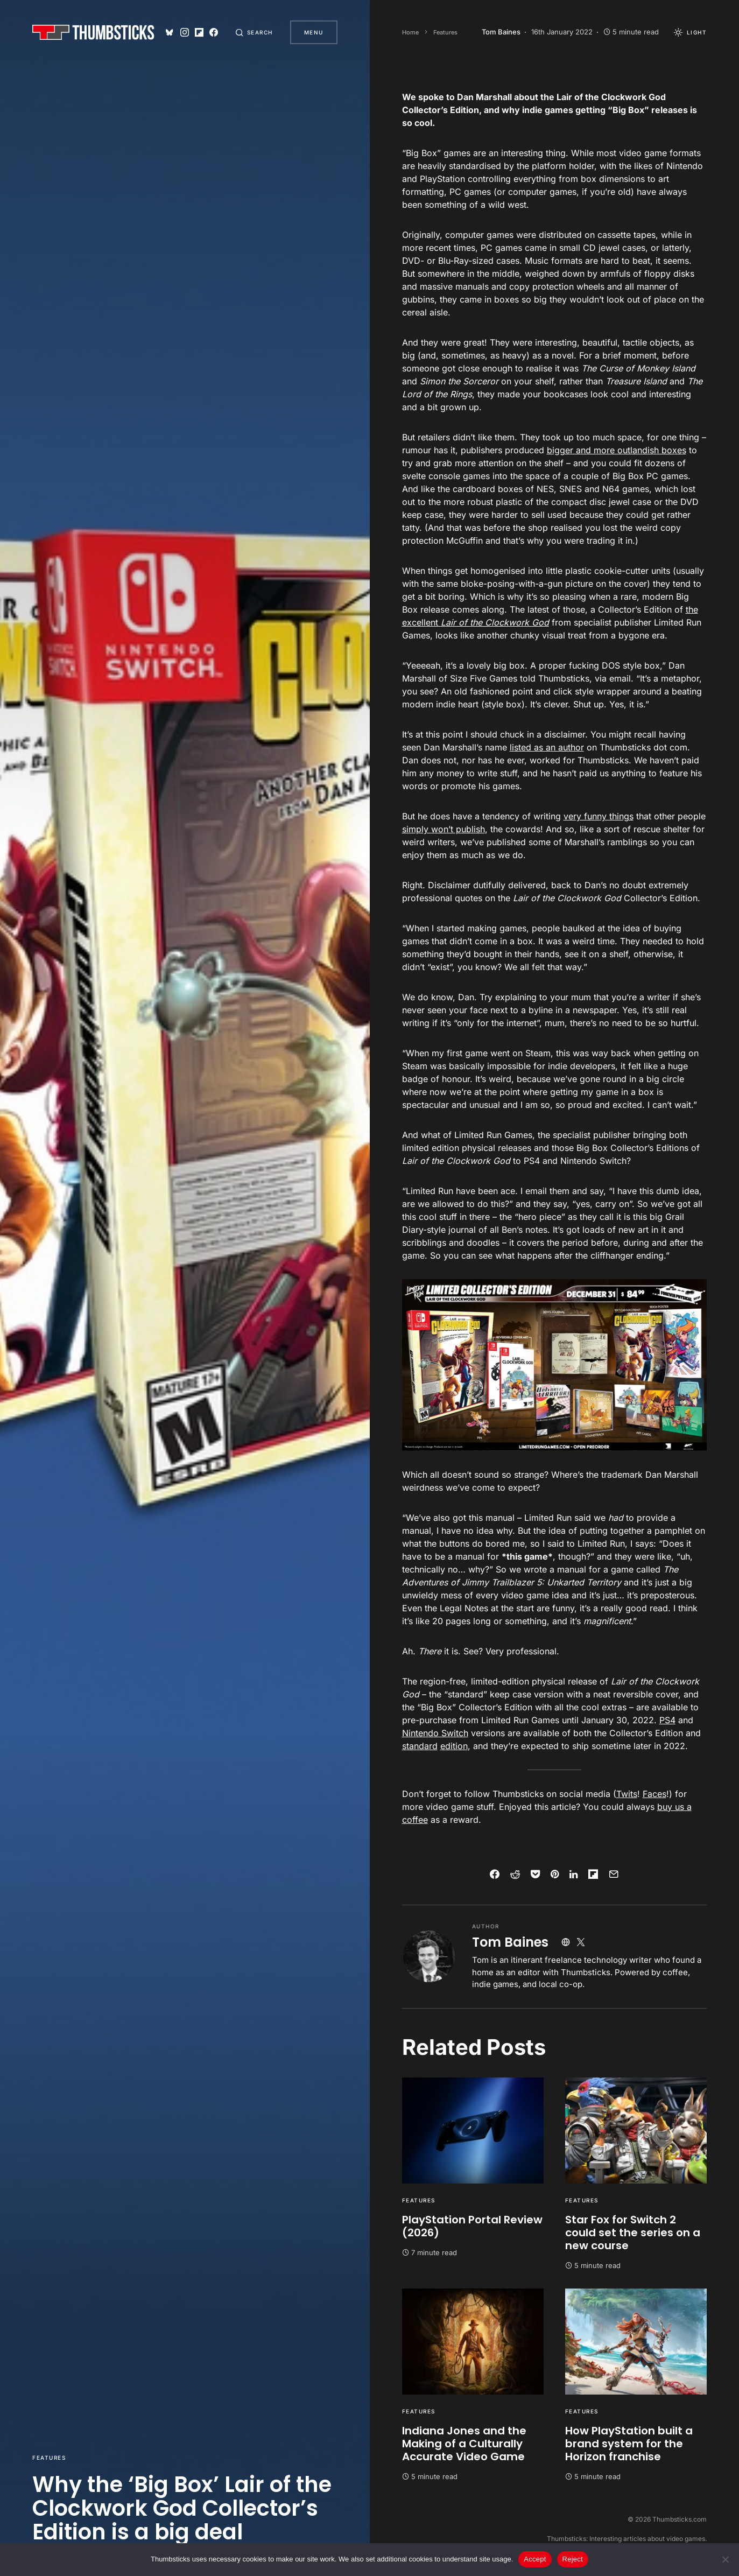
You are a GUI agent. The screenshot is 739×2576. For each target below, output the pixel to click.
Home (410, 32)
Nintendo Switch (435, 1733)
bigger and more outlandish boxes (616, 450)
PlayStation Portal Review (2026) (472, 2226)
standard (420, 1745)
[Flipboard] (199, 32)
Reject (572, 2559)
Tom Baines (510, 1942)
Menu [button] (313, 32)
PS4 (667, 1720)
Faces (654, 1793)
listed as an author (547, 747)
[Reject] (725, 2559)
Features (49, 2457)
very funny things (599, 816)
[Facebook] (213, 32)
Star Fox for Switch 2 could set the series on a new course (632, 2232)
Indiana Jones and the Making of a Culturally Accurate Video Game (464, 2443)
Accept (535, 2559)
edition (454, 1745)
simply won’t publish (443, 829)
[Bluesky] (169, 32)
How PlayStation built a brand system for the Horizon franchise (629, 2443)
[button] (254, 32)
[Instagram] (184, 32)
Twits (626, 1793)
